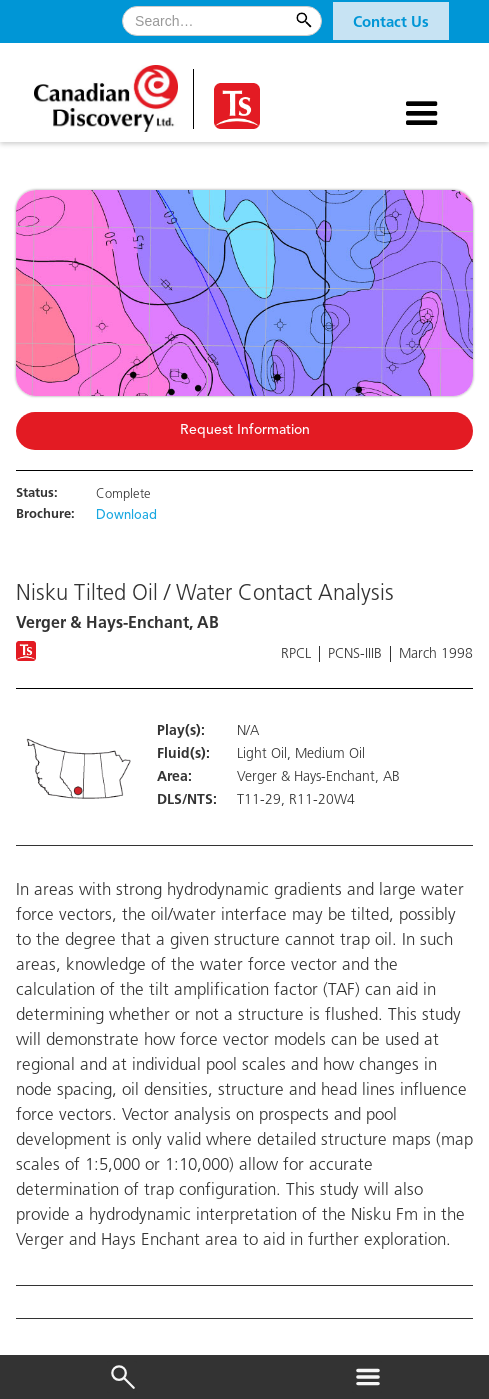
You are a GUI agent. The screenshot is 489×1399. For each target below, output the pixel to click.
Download (126, 516)
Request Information (245, 430)
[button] (391, 21)
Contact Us (391, 23)
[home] (108, 91)
